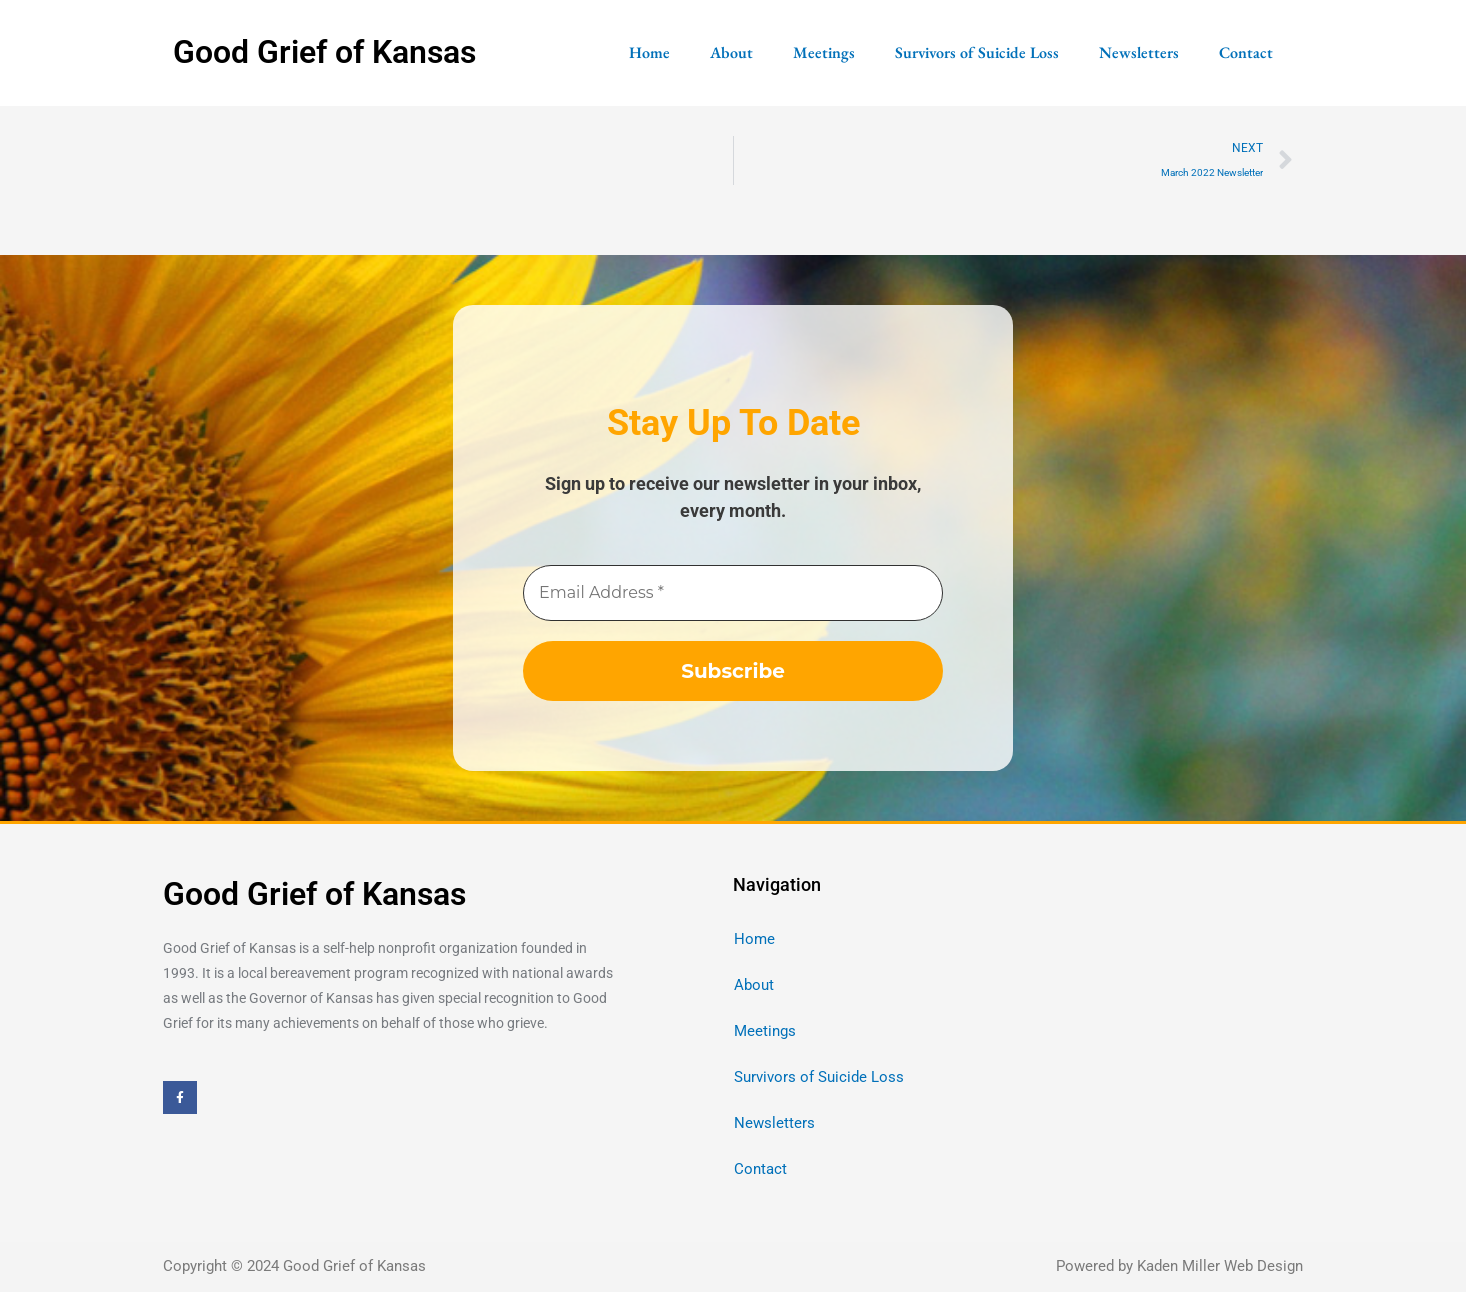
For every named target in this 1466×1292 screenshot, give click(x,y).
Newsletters (1139, 52)
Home (649, 52)
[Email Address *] (733, 594)
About (731, 52)
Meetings (824, 52)
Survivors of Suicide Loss (977, 52)
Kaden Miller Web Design (1220, 1267)
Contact (1246, 52)
